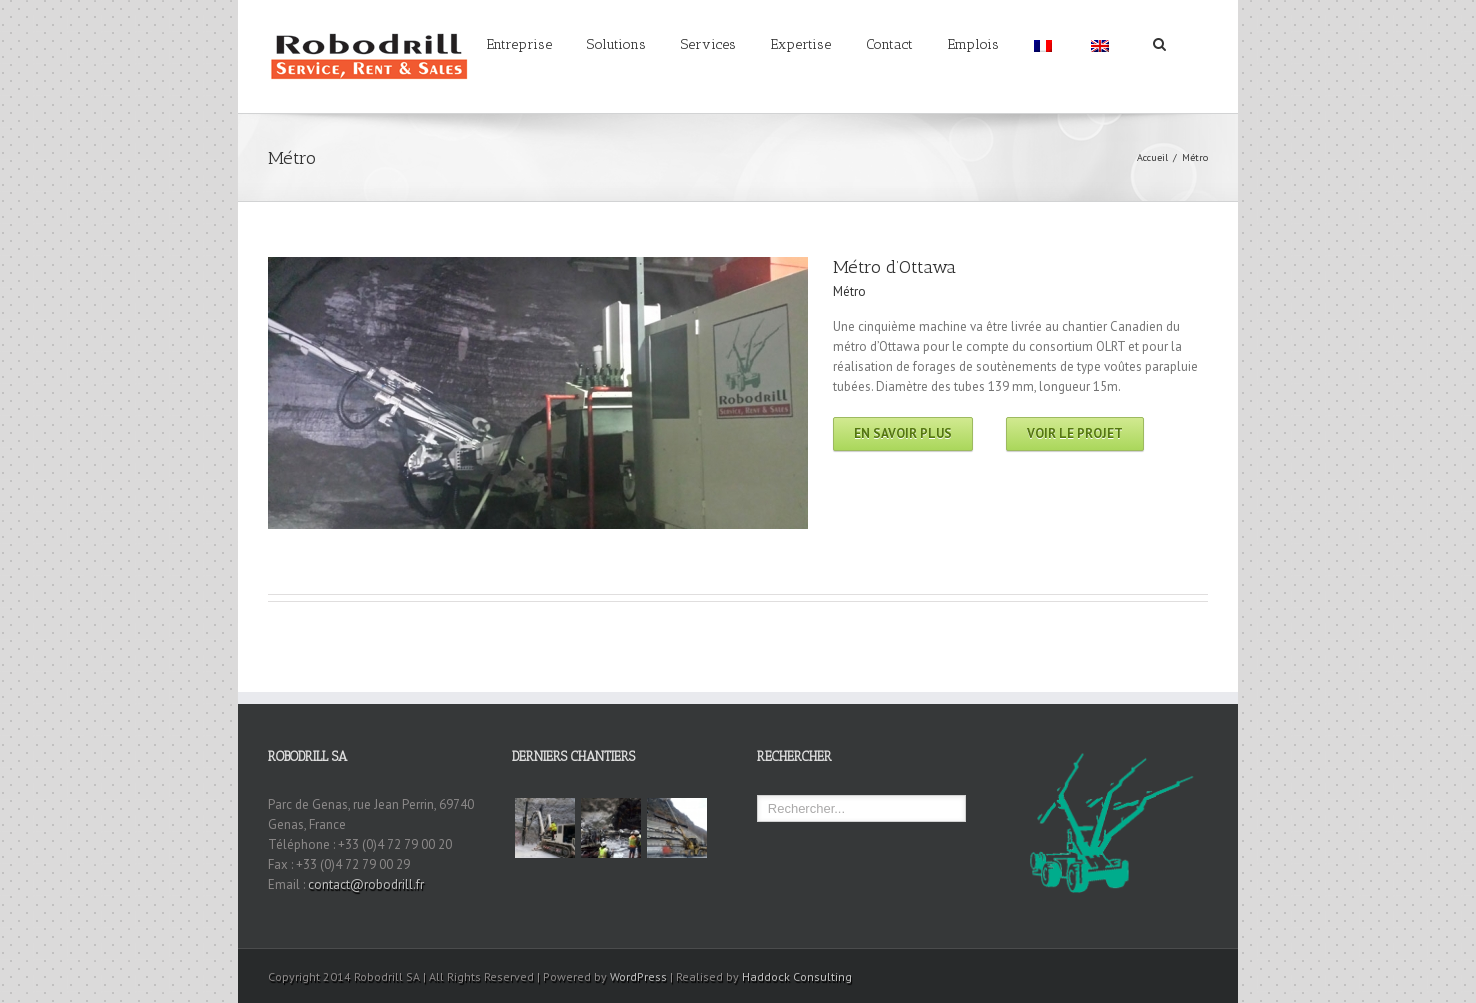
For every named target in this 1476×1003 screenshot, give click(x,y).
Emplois (973, 44)
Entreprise (519, 44)
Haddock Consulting (797, 976)
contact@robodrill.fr (366, 884)
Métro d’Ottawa (894, 267)
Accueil (1152, 157)
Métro (849, 291)
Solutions (616, 44)
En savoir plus (903, 433)
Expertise (801, 44)
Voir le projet (1075, 433)
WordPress (638, 976)
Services (708, 44)
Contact (889, 44)
